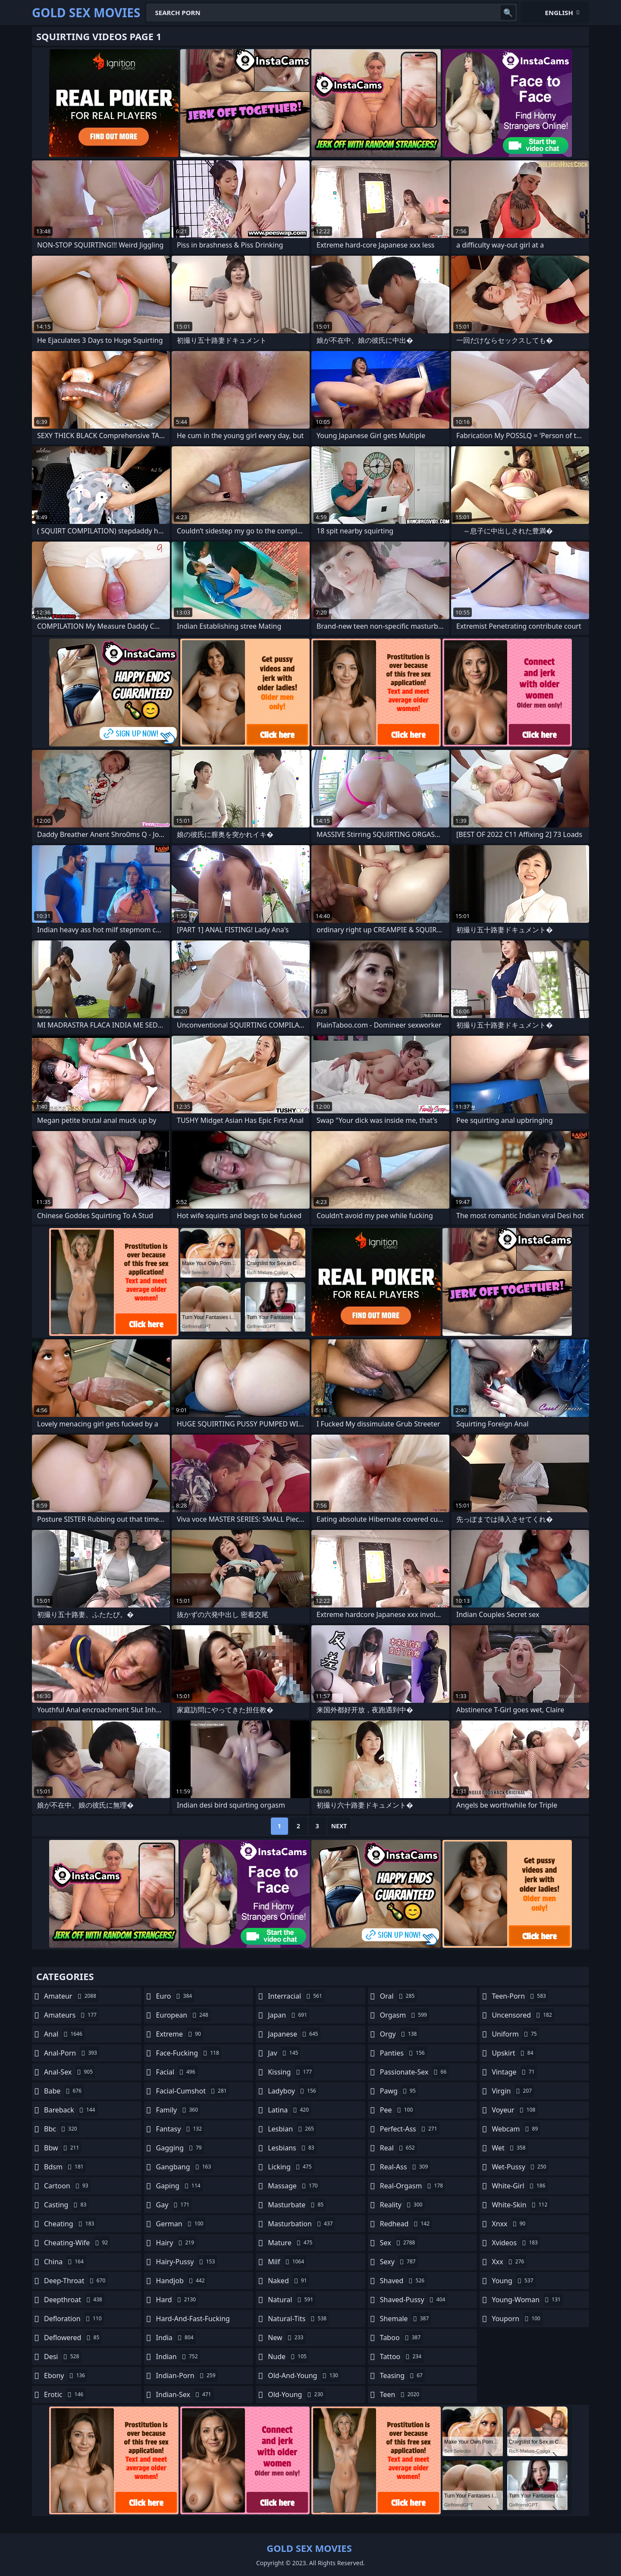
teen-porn (520, 1996)
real (398, 2147)
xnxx (509, 2223)
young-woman (527, 2299)
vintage (514, 2071)
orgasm (404, 2015)
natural (291, 2299)
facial (177, 2071)
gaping (179, 2185)
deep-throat (75, 2280)
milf (287, 2261)
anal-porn (71, 2052)
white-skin (520, 2204)
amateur (71, 1996)
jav (284, 2052)
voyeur (514, 2109)
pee (397, 2109)
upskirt (513, 2052)
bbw (62, 2147)
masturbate (297, 2204)
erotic (64, 2394)
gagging (180, 2147)
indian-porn (187, 2375)
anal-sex (69, 2071)
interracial (296, 1996)
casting (66, 2204)
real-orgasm (412, 2185)
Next (339, 1826)
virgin (513, 2090)
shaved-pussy (414, 2299)
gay (174, 2204)
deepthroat (74, 2299)
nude (288, 2356)
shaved (403, 2280)
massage (294, 2185)
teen (400, 2394)
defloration (74, 2318)
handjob (181, 2280)
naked (288, 2280)
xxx (509, 2261)
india (176, 2337)
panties (403, 2052)
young (513, 2280)
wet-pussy (520, 2166)
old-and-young (304, 2375)
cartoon (67, 2185)
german (181, 2223)
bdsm (65, 2166)
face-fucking (188, 2052)
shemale (405, 2318)
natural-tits (298, 2318)
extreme (179, 2034)
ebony (65, 2375)
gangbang (184, 2166)
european (183, 2015)
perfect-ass (409, 2128)
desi (62, 2356)
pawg (399, 2090)
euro (175, 1996)
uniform (515, 2034)
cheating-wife (77, 2242)
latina (289, 2109)
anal (64, 2034)
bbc (61, 2128)
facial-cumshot (192, 2090)
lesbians (292, 2147)
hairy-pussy (186, 2261)
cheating (70, 2223)
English (559, 12)
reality (402, 2204)
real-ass (405, 2166)
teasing (402, 2375)
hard (177, 2299)
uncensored (523, 2015)
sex (398, 2242)
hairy (176, 2242)
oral (398, 1996)
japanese (294, 2034)
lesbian (292, 2128)
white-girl (519, 2185)
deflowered (72, 2337)
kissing (291, 2071)
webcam (516, 2128)
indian (178, 2356)
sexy (399, 2261)
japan (288, 2015)
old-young (296, 2394)
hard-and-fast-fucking (193, 2320)
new (286, 2337)
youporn (517, 2318)
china (65, 2261)
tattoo (401, 2356)
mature (291, 2242)
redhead (406, 2223)
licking (291, 2166)
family (178, 2109)
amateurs (71, 2015)
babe (64, 2090)
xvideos (516, 2242)
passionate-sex (414, 2071)
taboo (401, 2337)
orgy (399, 2034)
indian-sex (184, 2394)
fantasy (180, 2128)
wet (509, 2147)
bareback (70, 2109)
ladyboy (293, 2090)
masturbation (301, 2223)
